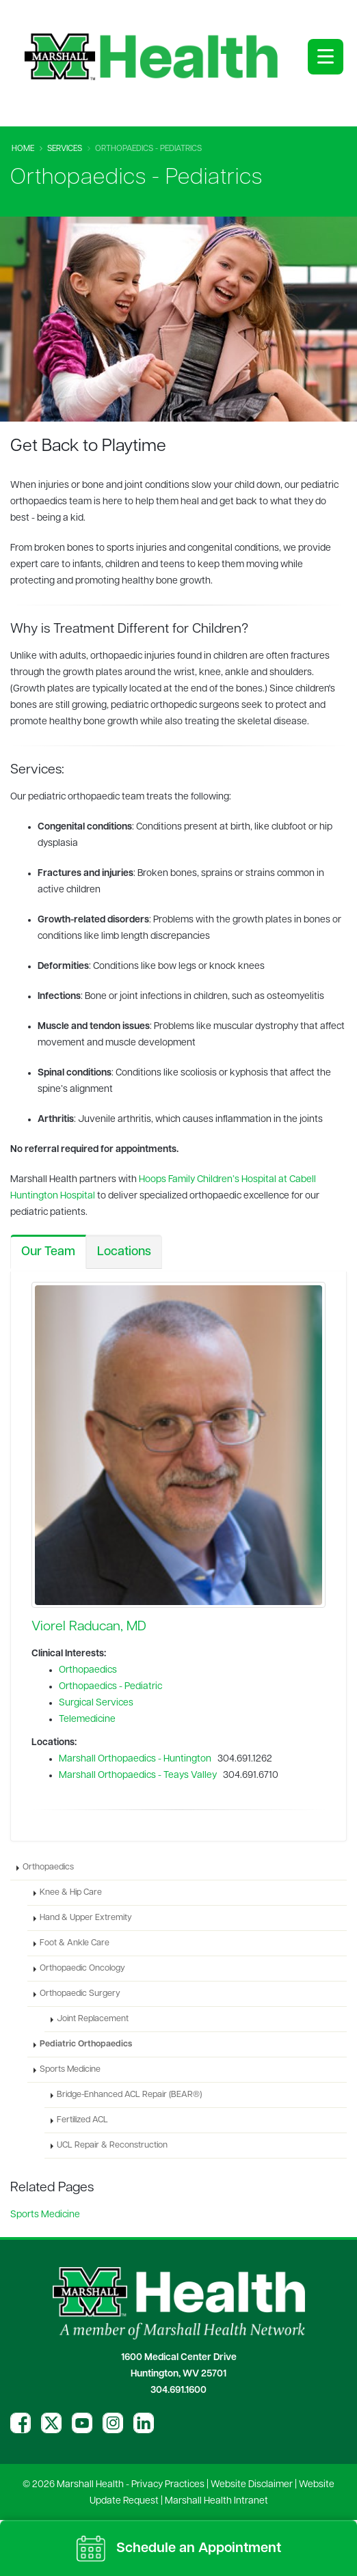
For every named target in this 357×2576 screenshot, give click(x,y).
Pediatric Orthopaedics (86, 2044)
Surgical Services (96, 1703)
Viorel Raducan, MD (88, 1627)
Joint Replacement (93, 2019)
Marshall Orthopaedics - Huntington (135, 1759)
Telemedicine (87, 1719)
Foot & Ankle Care (74, 1943)
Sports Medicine (70, 2070)
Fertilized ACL (82, 2120)
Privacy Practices (167, 2485)
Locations (124, 1252)
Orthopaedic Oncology (82, 1968)
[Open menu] (325, 56)
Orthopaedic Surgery (80, 1994)
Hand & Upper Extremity (86, 1918)
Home (23, 149)
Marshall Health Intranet (216, 2501)
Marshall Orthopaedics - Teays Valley (138, 1775)
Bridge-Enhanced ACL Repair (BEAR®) (129, 2095)
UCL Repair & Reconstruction (112, 2145)
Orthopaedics (88, 1670)
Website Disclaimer (252, 2485)
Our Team (48, 1252)
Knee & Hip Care (71, 1893)
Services (64, 149)
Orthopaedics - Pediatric (110, 1687)
